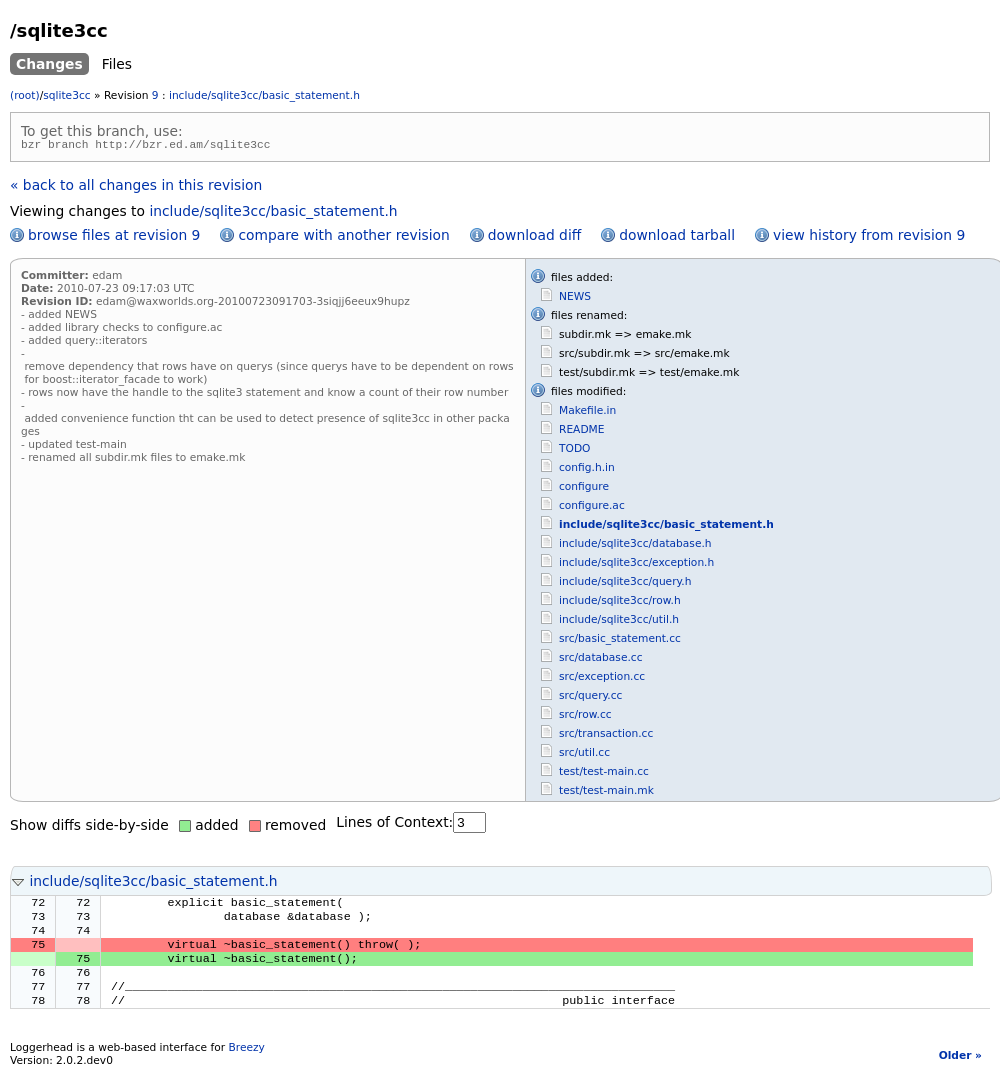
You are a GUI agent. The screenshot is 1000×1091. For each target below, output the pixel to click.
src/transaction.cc (606, 736)
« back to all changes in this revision (136, 188)
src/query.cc (590, 698)
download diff (534, 238)
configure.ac (592, 508)
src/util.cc (584, 755)
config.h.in (587, 470)
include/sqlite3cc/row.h (620, 603)
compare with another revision (343, 238)
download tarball (677, 238)
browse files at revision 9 (114, 238)
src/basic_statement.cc (620, 641)
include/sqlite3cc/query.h (625, 584)
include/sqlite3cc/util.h (619, 622)
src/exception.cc (602, 679)
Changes (49, 64)
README (582, 432)
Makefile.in (587, 413)
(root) (25, 95)
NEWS (575, 299)
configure (584, 489)
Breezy (246, 1066)
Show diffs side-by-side (89, 828)
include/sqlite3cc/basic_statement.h (264, 95)
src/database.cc (601, 660)
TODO (574, 451)
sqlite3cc (66, 95)
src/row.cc (585, 717)
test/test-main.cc (604, 774)
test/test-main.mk (606, 793)
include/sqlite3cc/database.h (635, 546)
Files (117, 64)
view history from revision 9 (869, 238)
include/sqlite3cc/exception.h (636, 565)
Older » (960, 1074)
